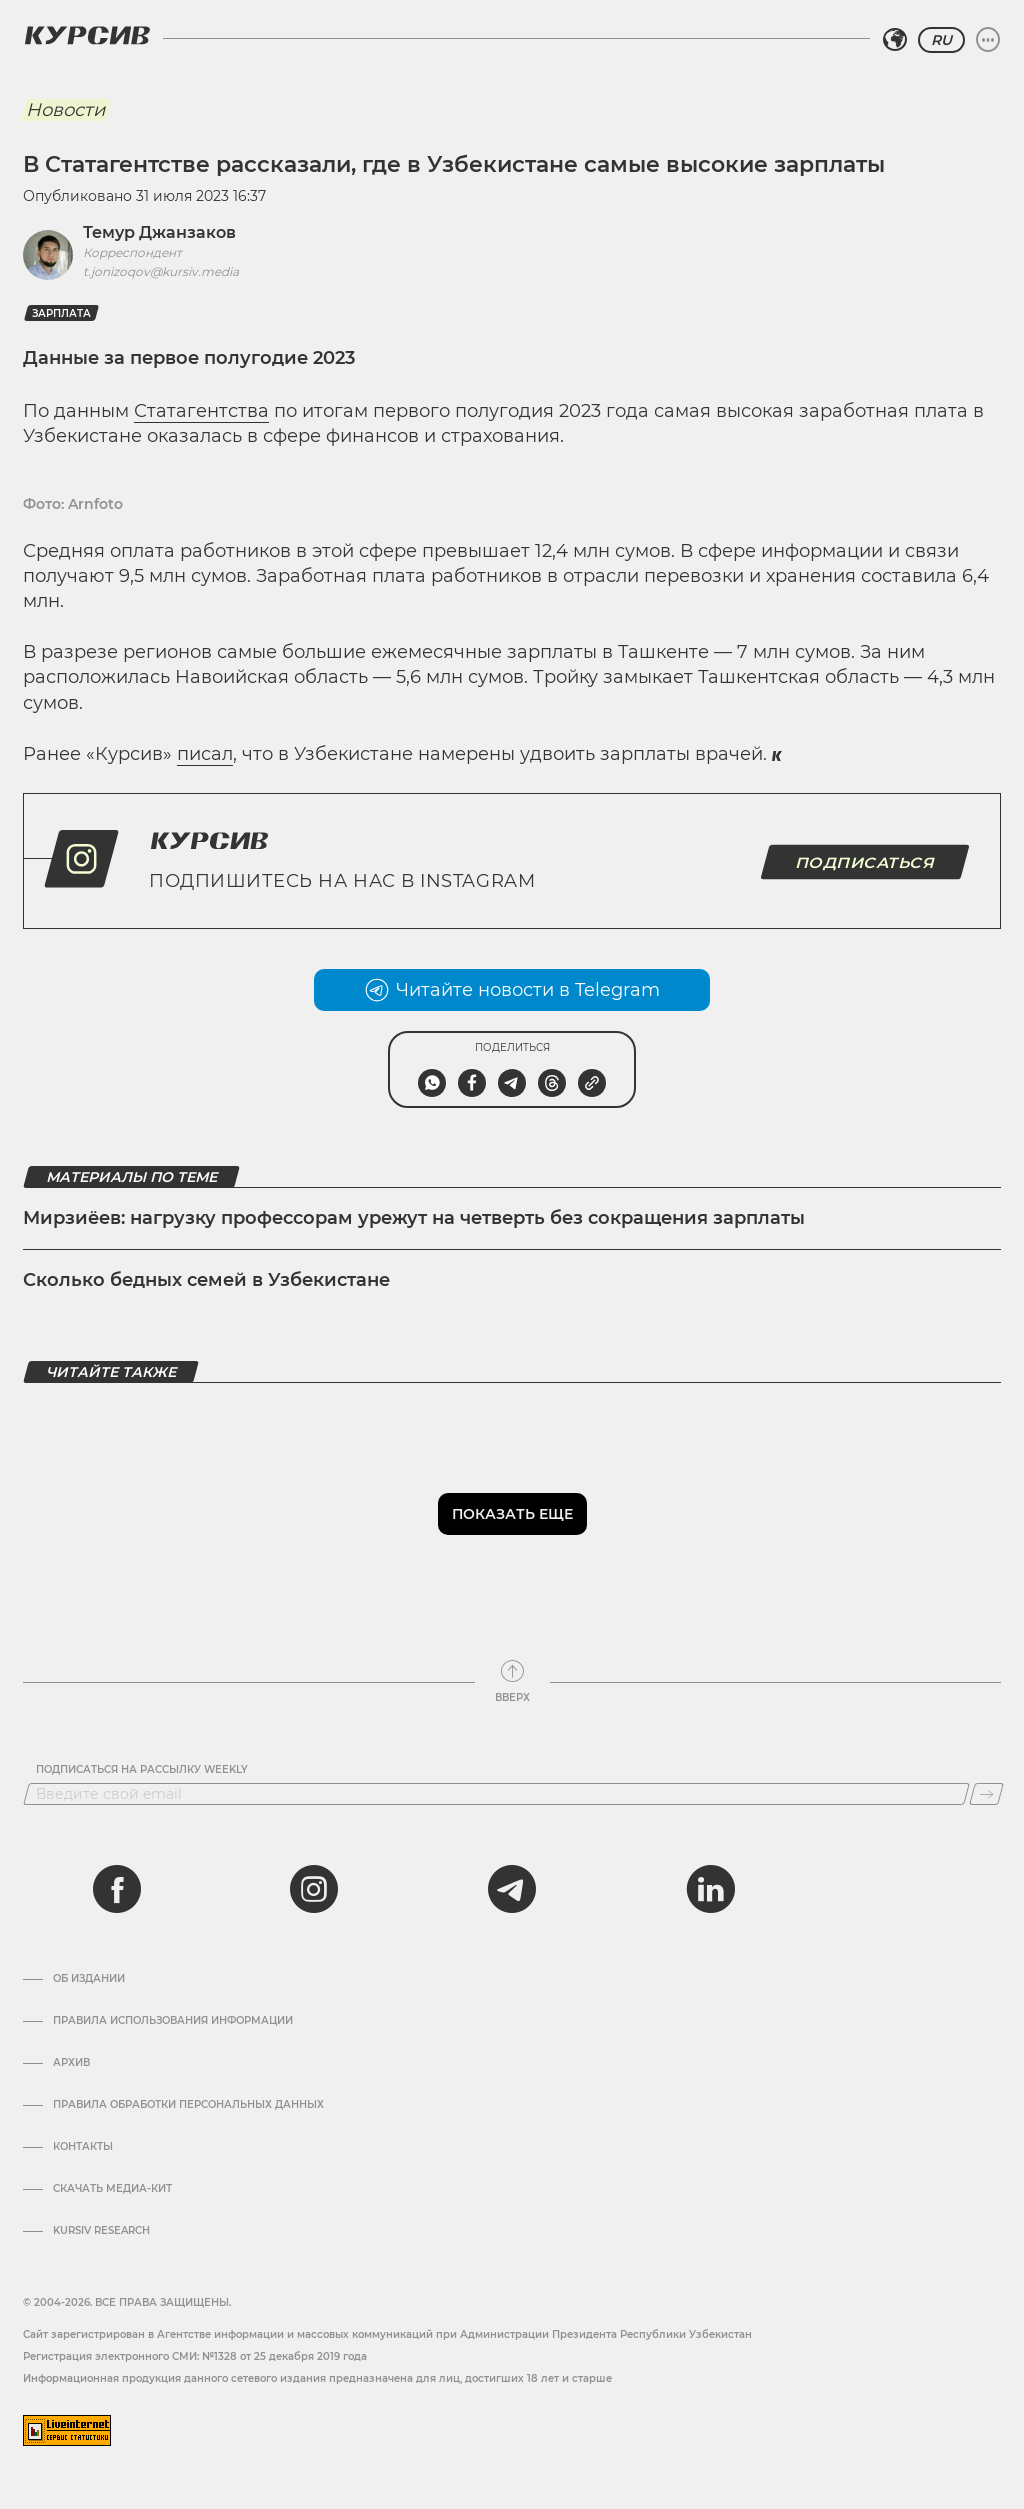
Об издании (89, 1979)
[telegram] (512, 1889)
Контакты (83, 2147)
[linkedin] (710, 1889)
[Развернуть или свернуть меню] (988, 40)
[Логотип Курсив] (87, 35)
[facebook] (117, 1889)
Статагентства (201, 411)
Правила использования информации (173, 2021)
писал (205, 754)
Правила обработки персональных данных (188, 2105)
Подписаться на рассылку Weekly (142, 1770)
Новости (65, 110)
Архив (71, 2063)
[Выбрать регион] (895, 40)
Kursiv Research (101, 2231)
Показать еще (512, 1514)
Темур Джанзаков (159, 232)
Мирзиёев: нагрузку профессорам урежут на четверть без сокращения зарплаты (414, 1218)
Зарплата (61, 313)
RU (941, 40)
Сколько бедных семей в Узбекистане (206, 1280)
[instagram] (314, 1889)
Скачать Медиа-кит (112, 2189)
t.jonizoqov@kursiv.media (161, 271)
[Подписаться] (986, 1794)
